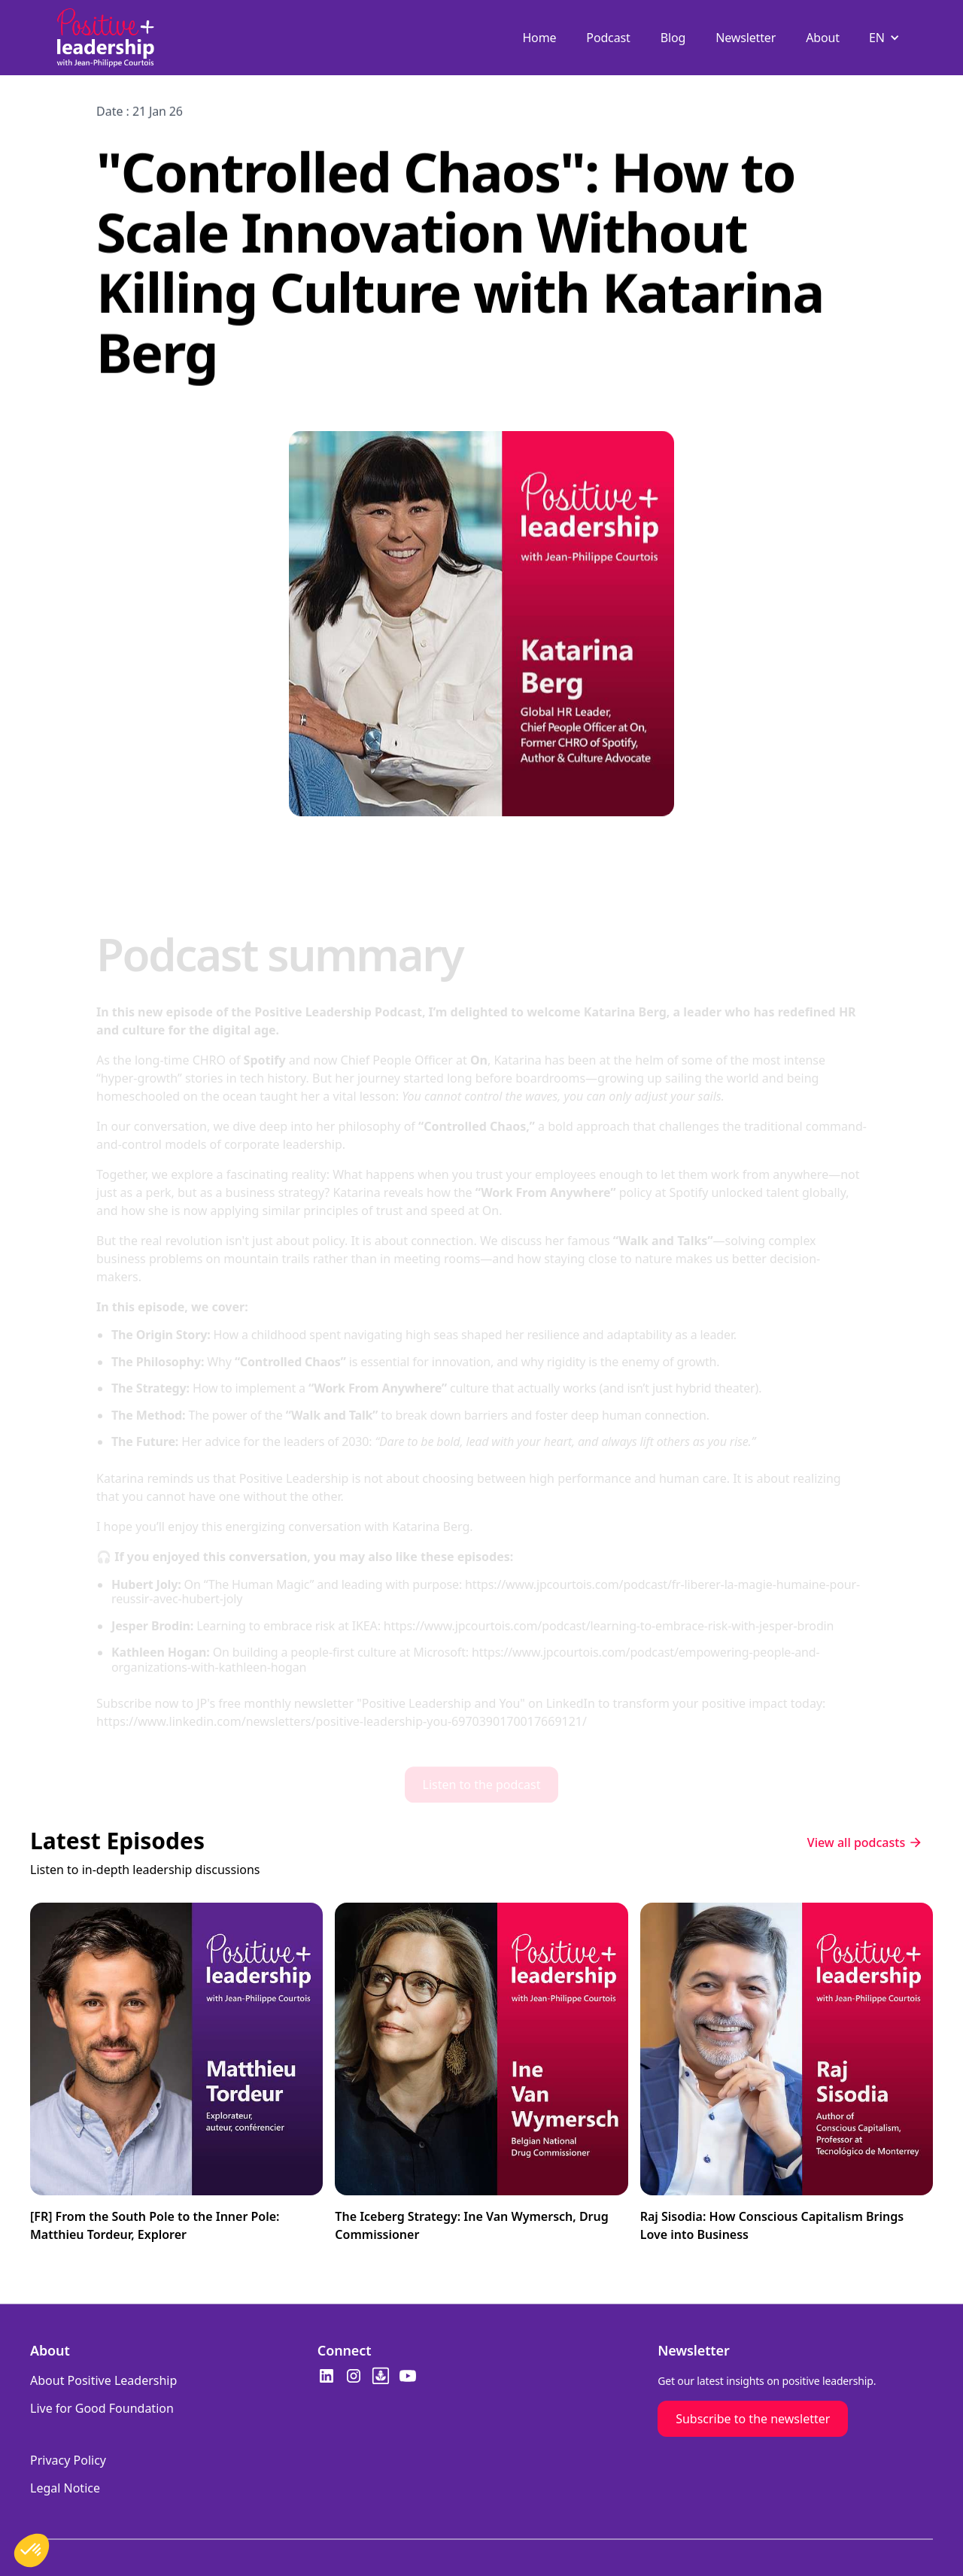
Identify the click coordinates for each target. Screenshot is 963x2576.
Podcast (608, 37)
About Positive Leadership (103, 2380)
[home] (105, 37)
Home (539, 37)
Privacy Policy (68, 2460)
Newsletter (745, 37)
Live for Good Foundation (102, 2408)
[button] (886, 38)
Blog (673, 37)
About (823, 37)
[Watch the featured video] (176, 2079)
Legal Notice (65, 2488)
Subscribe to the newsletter (753, 2418)
